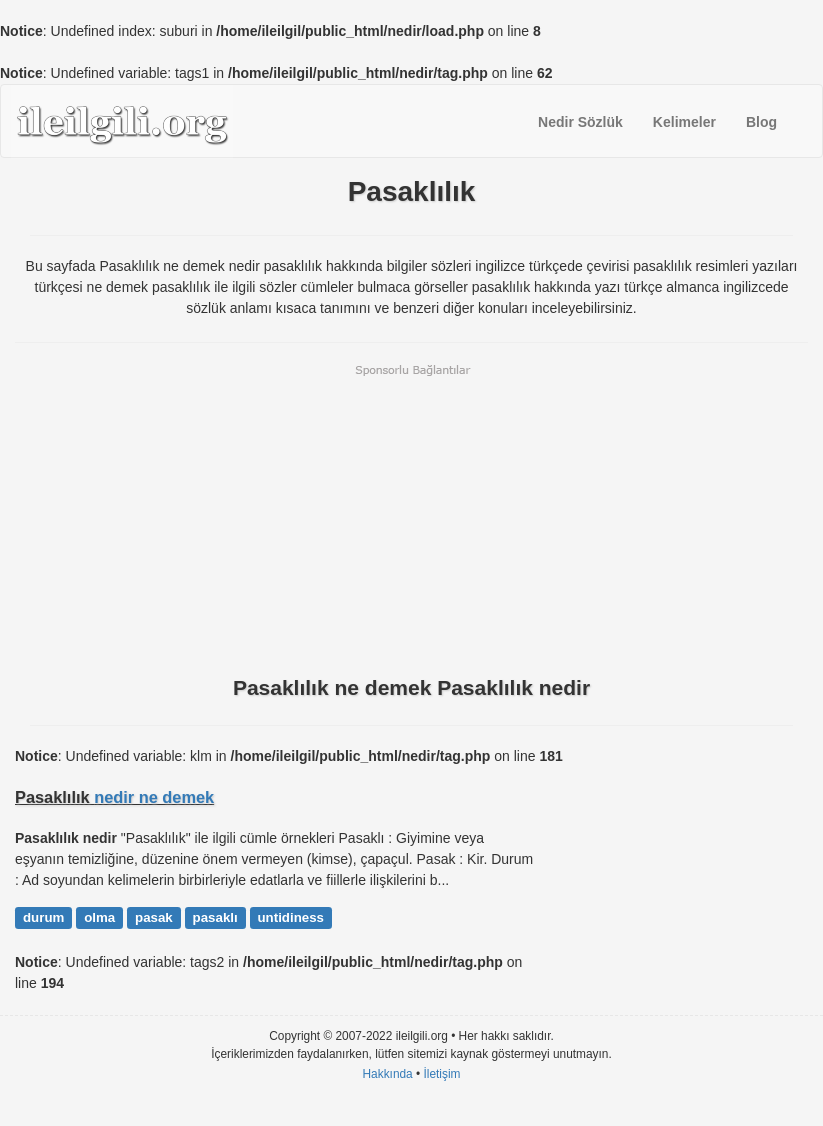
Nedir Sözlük (580, 122)
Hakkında (387, 1074)
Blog (761, 122)
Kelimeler (684, 122)
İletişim (442, 1074)
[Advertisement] (411, 518)
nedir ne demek (154, 797)
